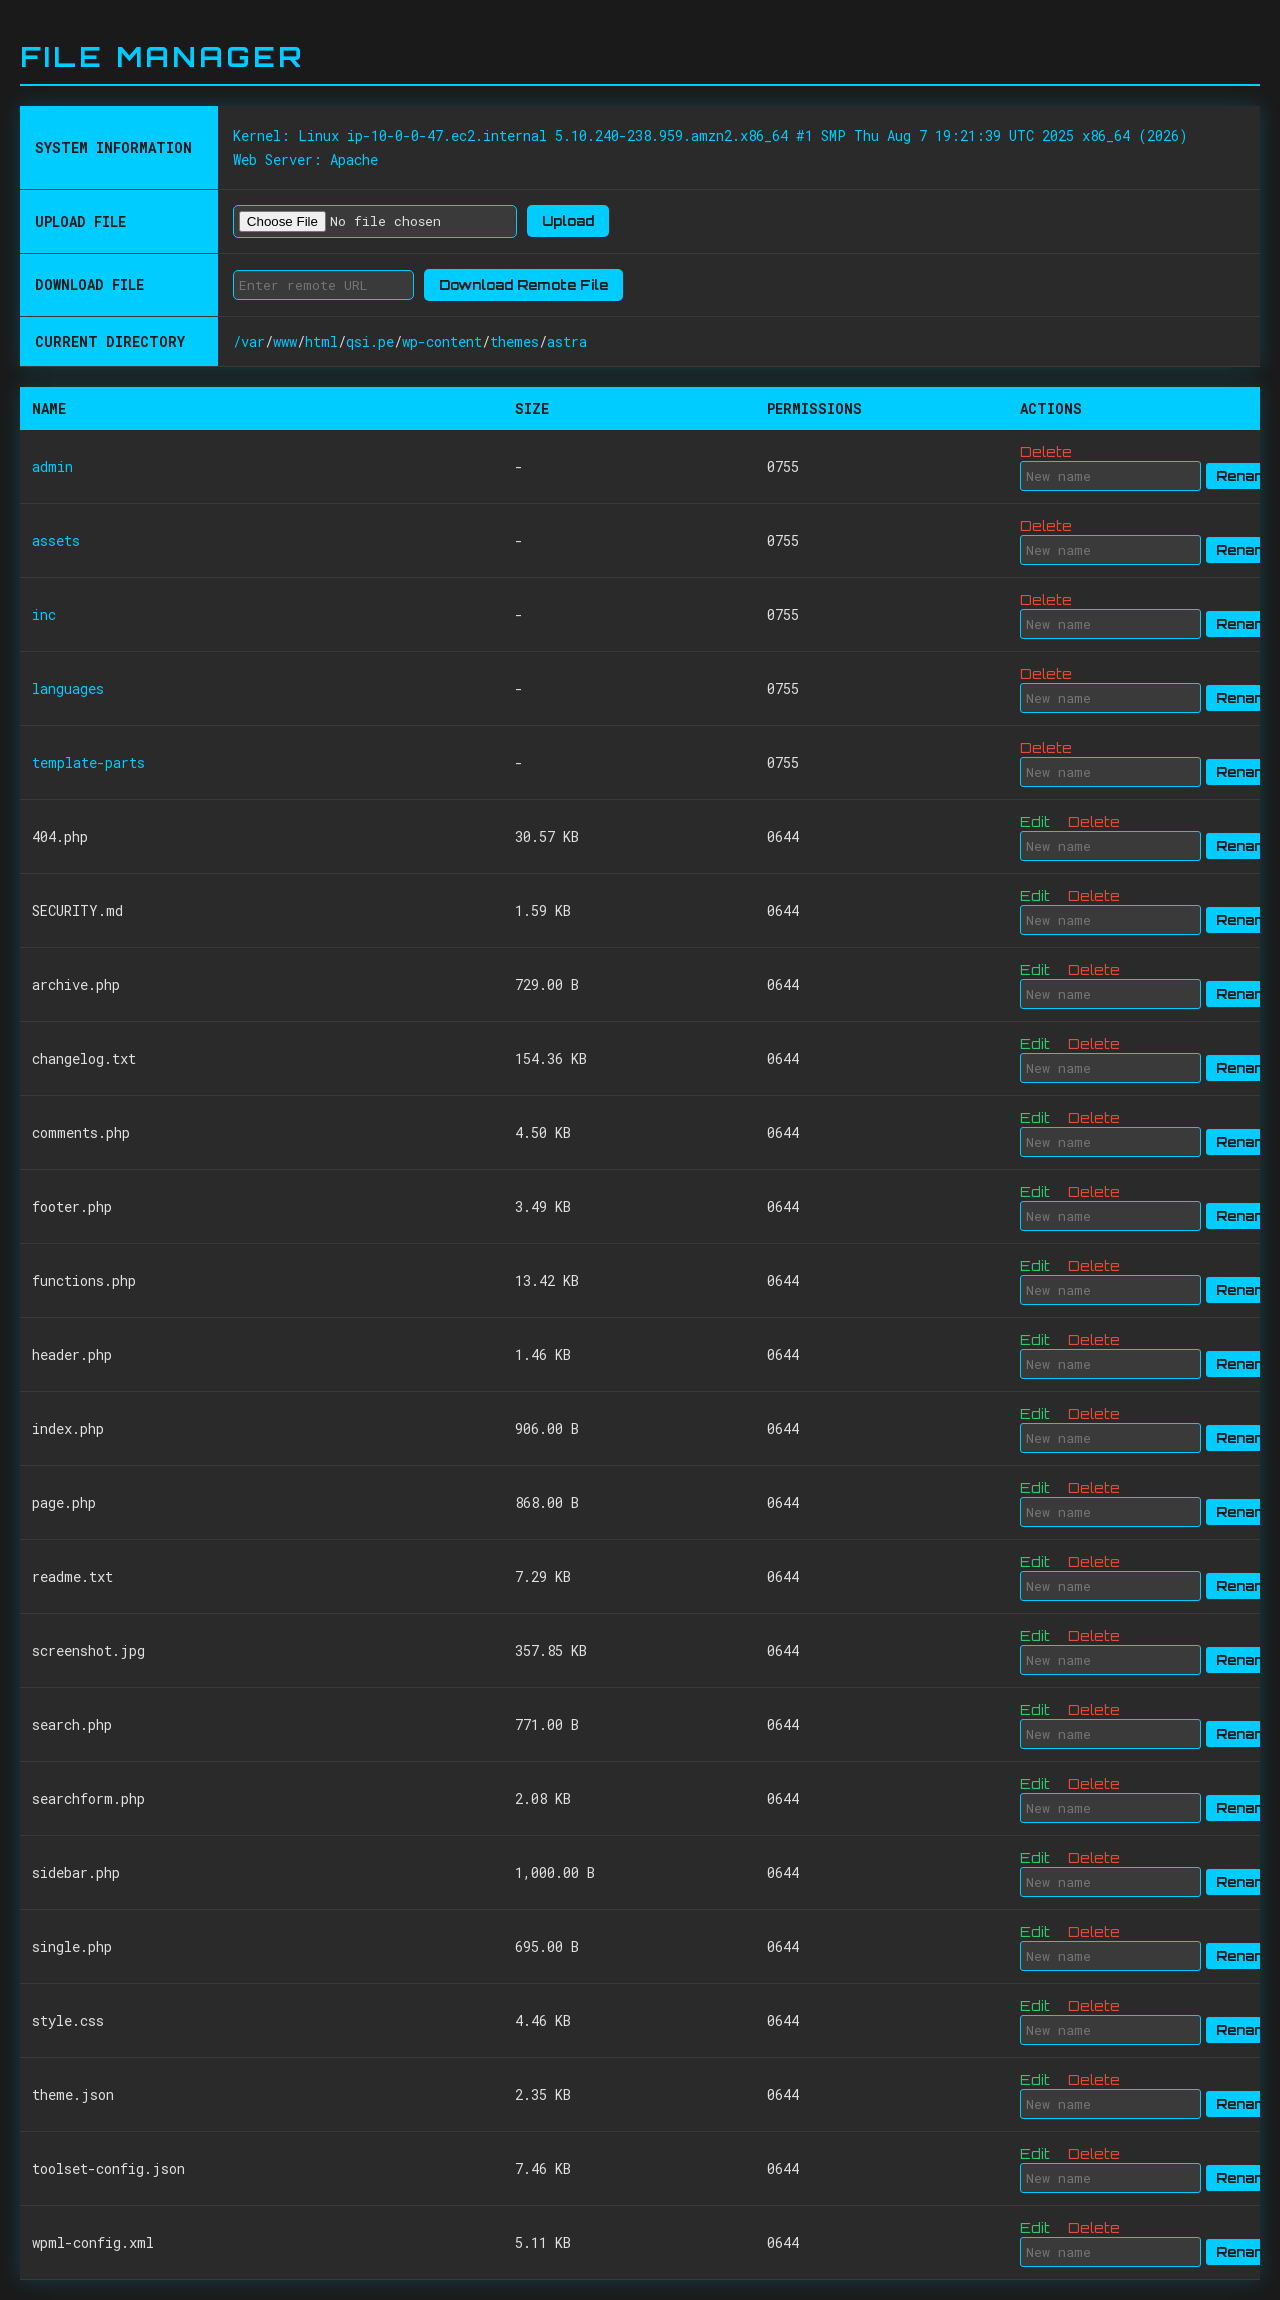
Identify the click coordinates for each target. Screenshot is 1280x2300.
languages (68, 688)
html (321, 341)
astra (567, 341)
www (285, 341)
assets (56, 540)
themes (514, 341)
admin (52, 466)
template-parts (88, 762)
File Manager (162, 56)
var (253, 341)
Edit (1035, 821)
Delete (1046, 451)
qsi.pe (370, 341)
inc (44, 614)
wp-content (442, 341)
